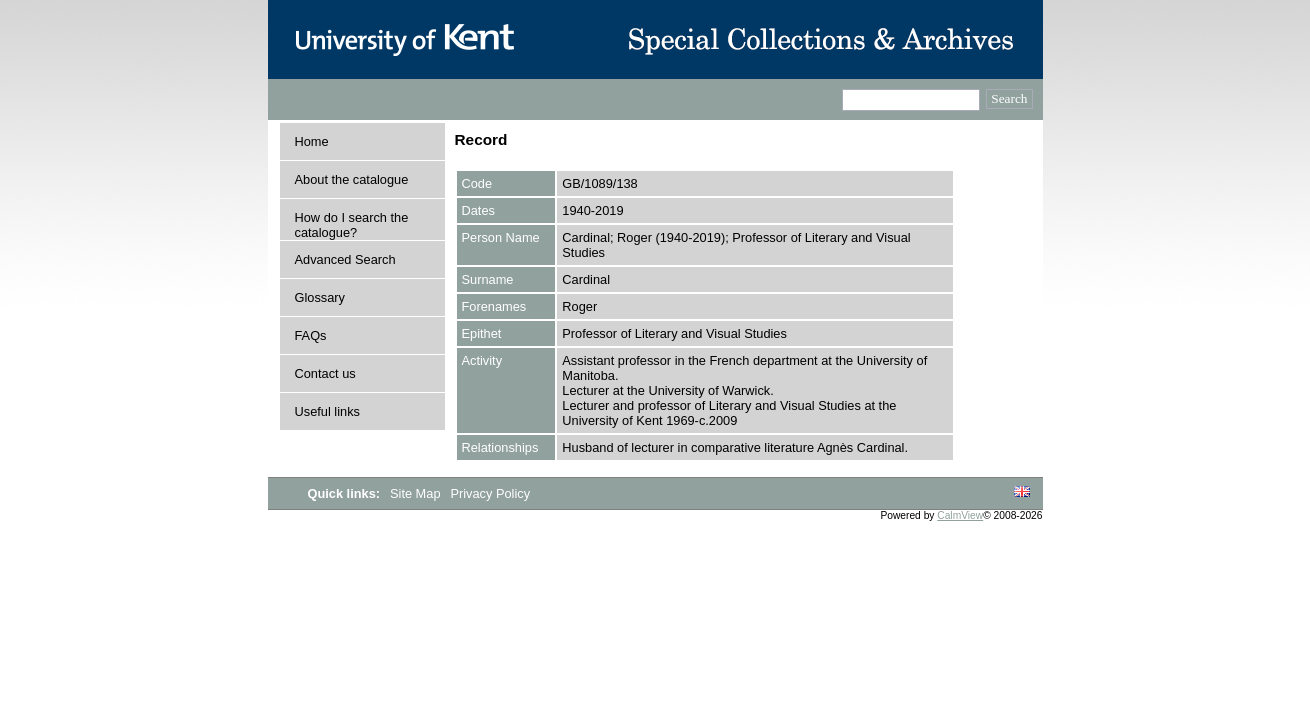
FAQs (311, 335)
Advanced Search (345, 259)
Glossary (320, 297)
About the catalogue (352, 179)
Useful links (327, 411)
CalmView (960, 515)
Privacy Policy (490, 493)
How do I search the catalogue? (352, 225)
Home (312, 141)
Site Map (417, 493)
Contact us (325, 373)
